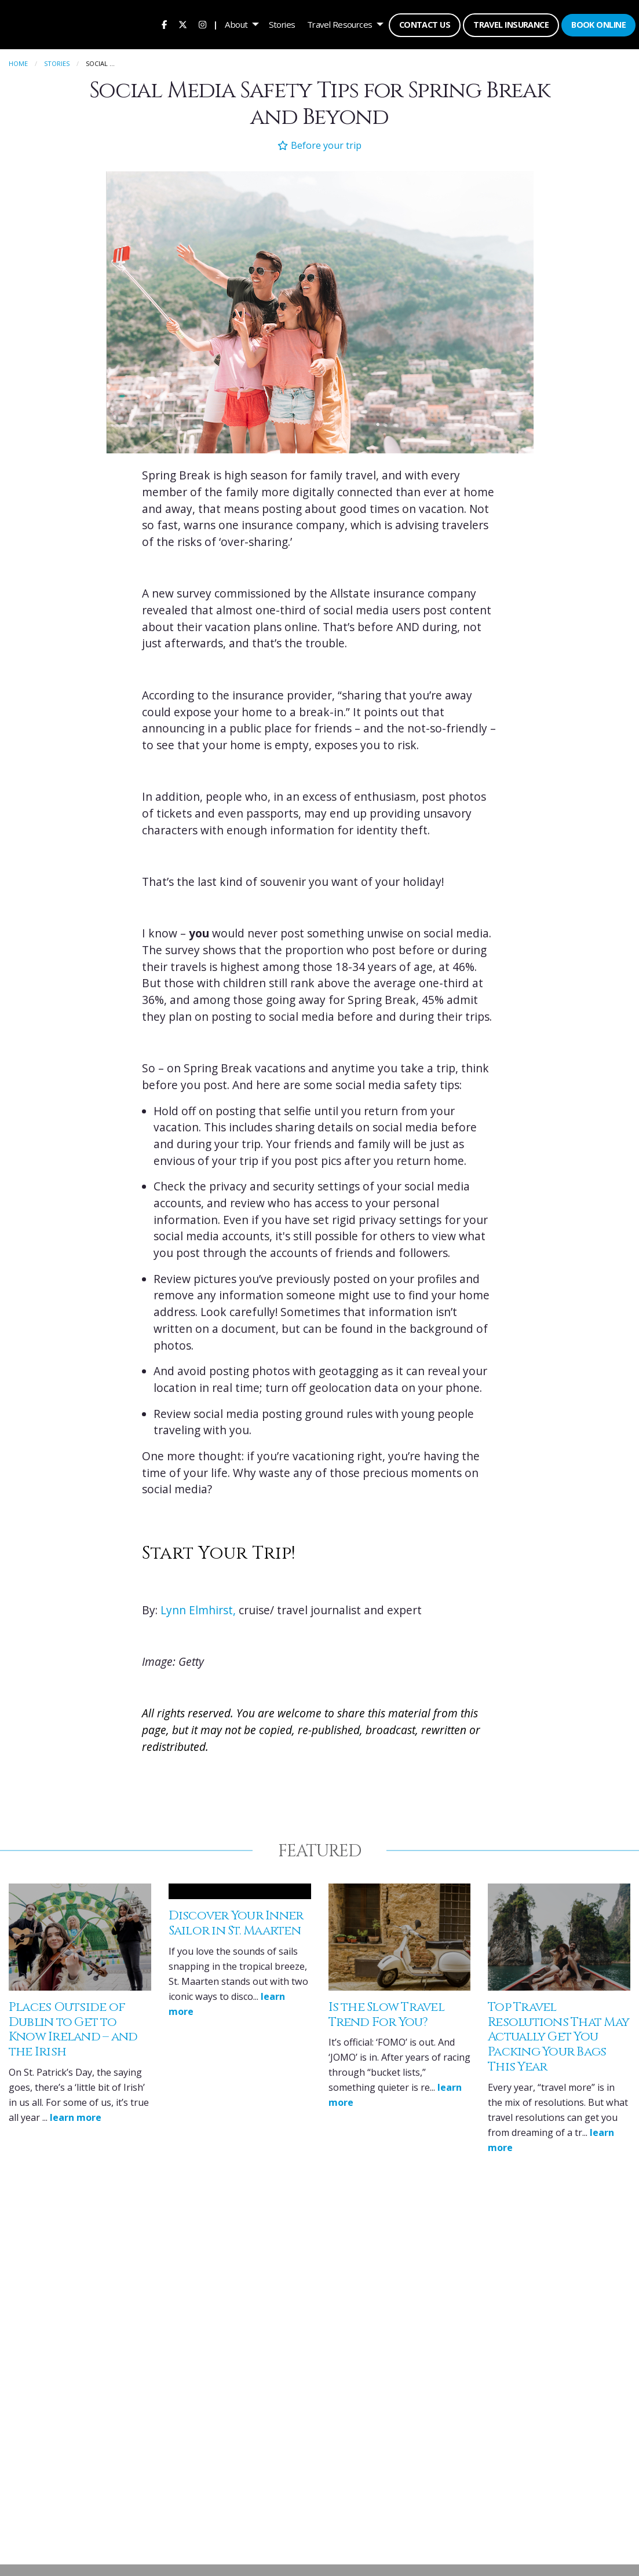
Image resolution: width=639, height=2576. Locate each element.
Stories (281, 23)
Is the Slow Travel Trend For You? (386, 2012)
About (235, 23)
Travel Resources (338, 23)
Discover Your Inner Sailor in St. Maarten (236, 1921)
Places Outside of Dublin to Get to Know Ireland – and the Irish (73, 2027)
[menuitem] (163, 23)
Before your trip (319, 143)
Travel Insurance (509, 23)
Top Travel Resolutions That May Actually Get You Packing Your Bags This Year (558, 2034)
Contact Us (423, 23)
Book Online (597, 23)
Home (18, 61)
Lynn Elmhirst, (198, 1607)
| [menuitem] (214, 23)
